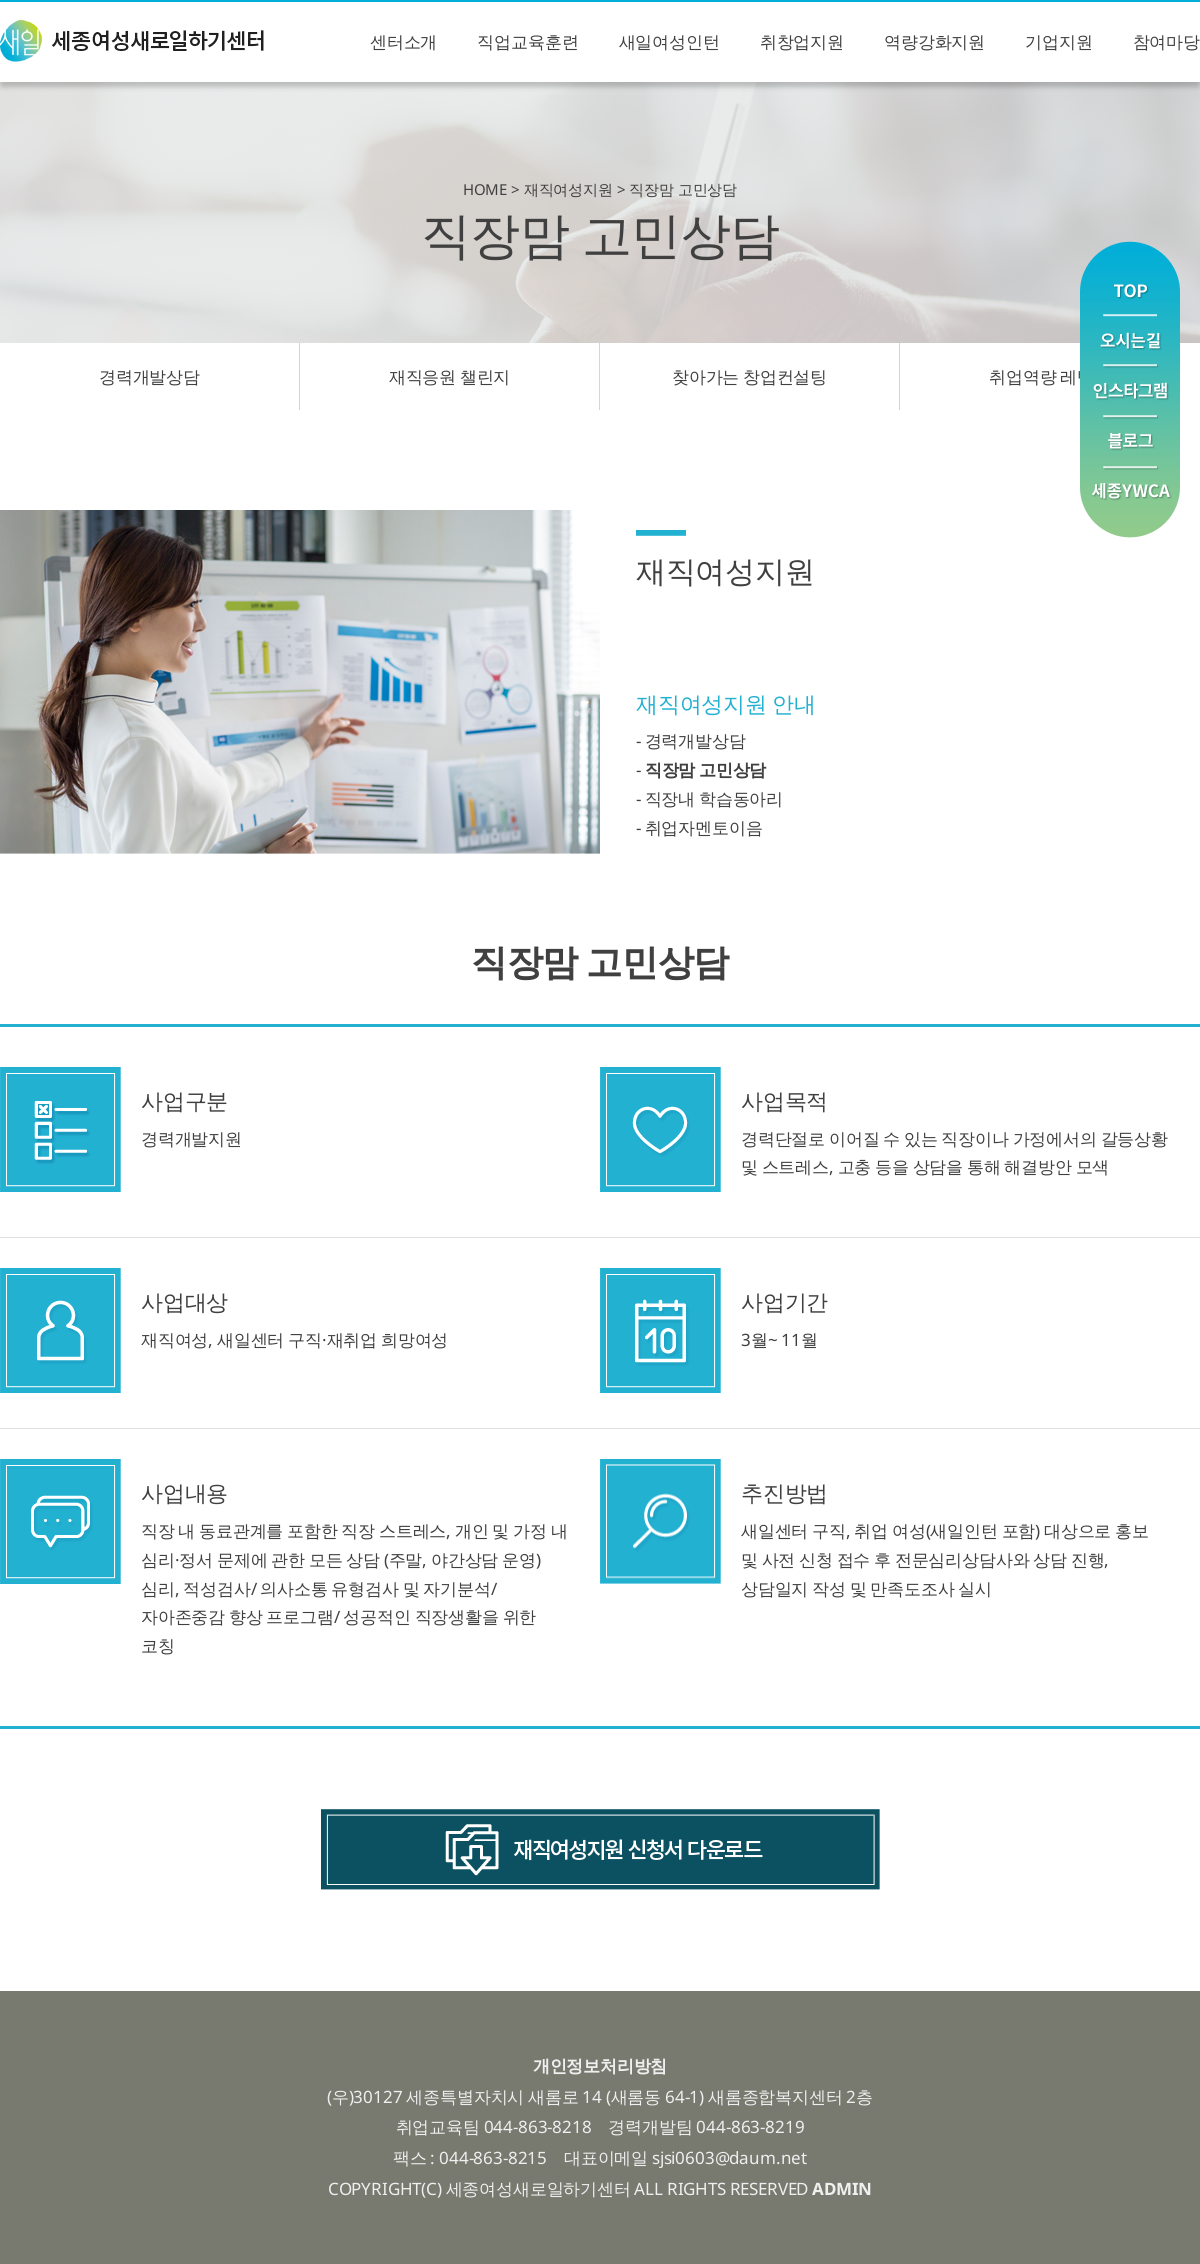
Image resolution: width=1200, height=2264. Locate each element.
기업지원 (1058, 41)
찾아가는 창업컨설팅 (749, 376)
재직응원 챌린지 (450, 376)
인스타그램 (1130, 391)
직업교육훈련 (527, 41)
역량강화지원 (934, 41)
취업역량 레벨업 (1050, 376)
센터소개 (403, 41)
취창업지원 (802, 41)
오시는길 (1130, 340)
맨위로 (1130, 277)
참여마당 (1166, 41)
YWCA (1130, 502)
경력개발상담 (149, 376)
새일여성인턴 (669, 41)
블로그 (1130, 442)
